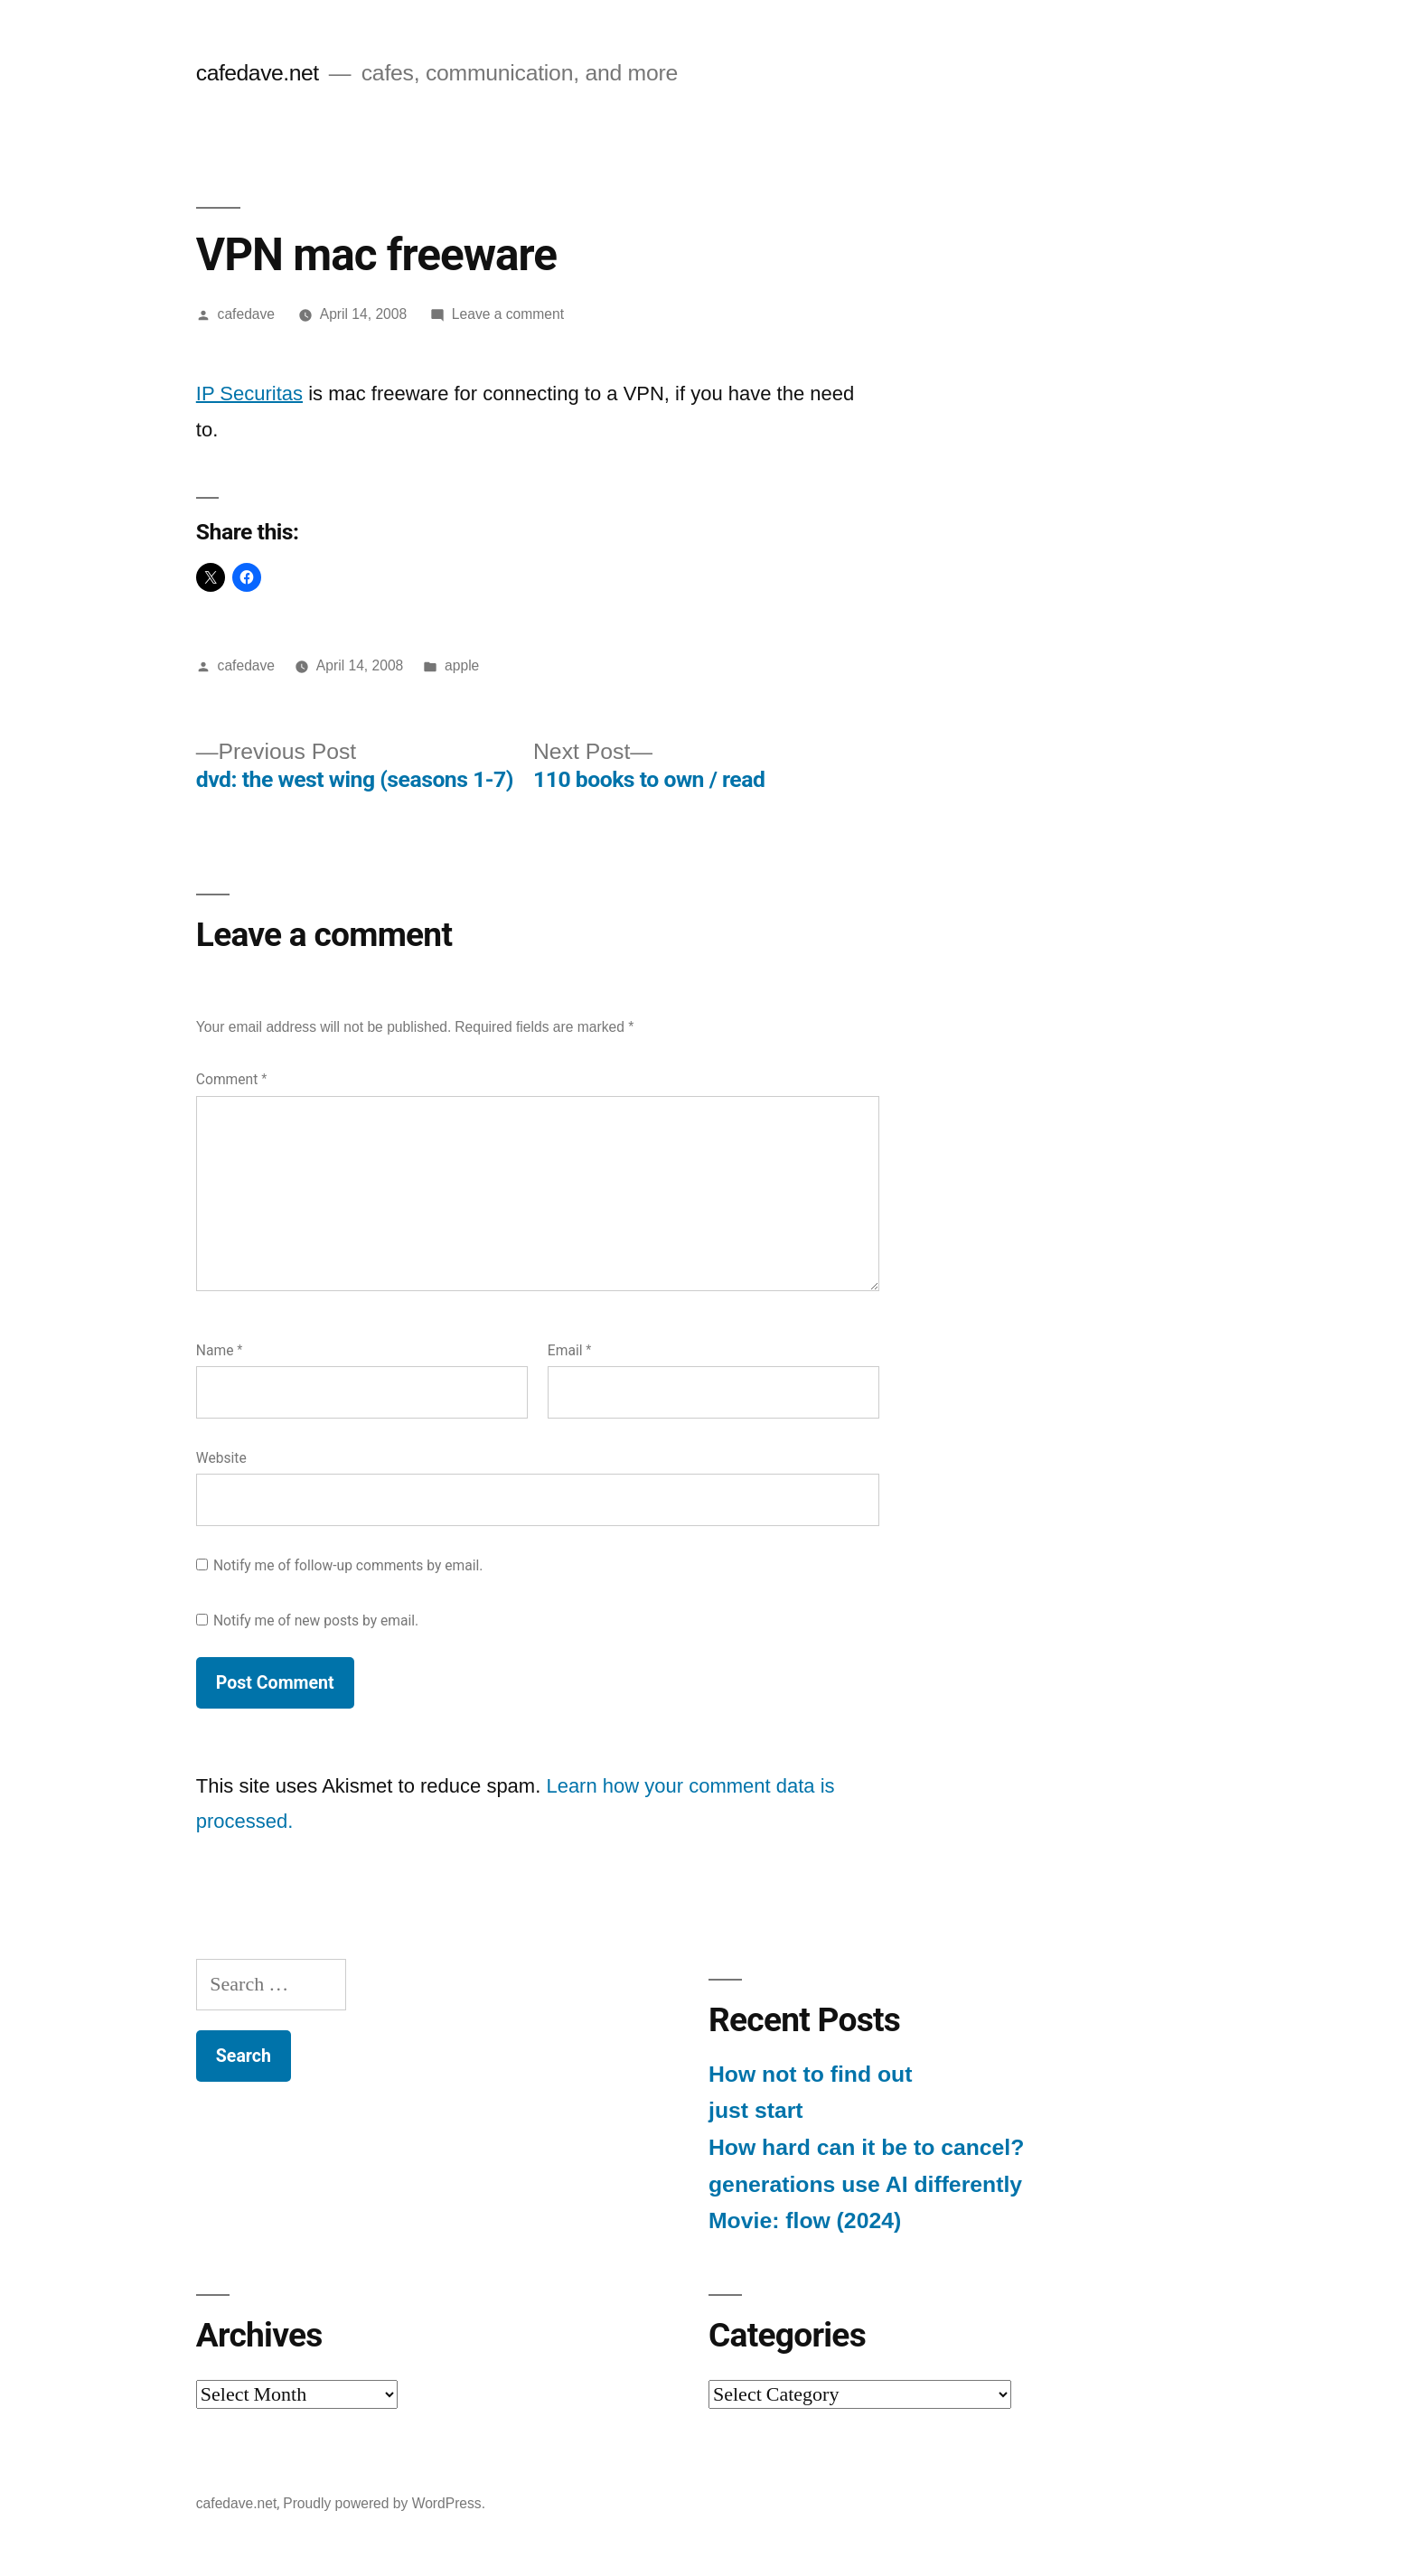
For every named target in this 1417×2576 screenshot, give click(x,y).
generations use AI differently (865, 2184)
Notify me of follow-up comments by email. (348, 1565)
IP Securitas (249, 393)
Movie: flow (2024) (804, 2220)
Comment (231, 1079)
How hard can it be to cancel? (866, 2147)
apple (462, 665)
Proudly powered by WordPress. (384, 2503)
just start (755, 2110)
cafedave (246, 314)
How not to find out (810, 2074)
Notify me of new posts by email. (315, 1620)
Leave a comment (508, 314)
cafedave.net (257, 73)
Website (221, 1457)
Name (219, 1350)
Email (570, 1350)
